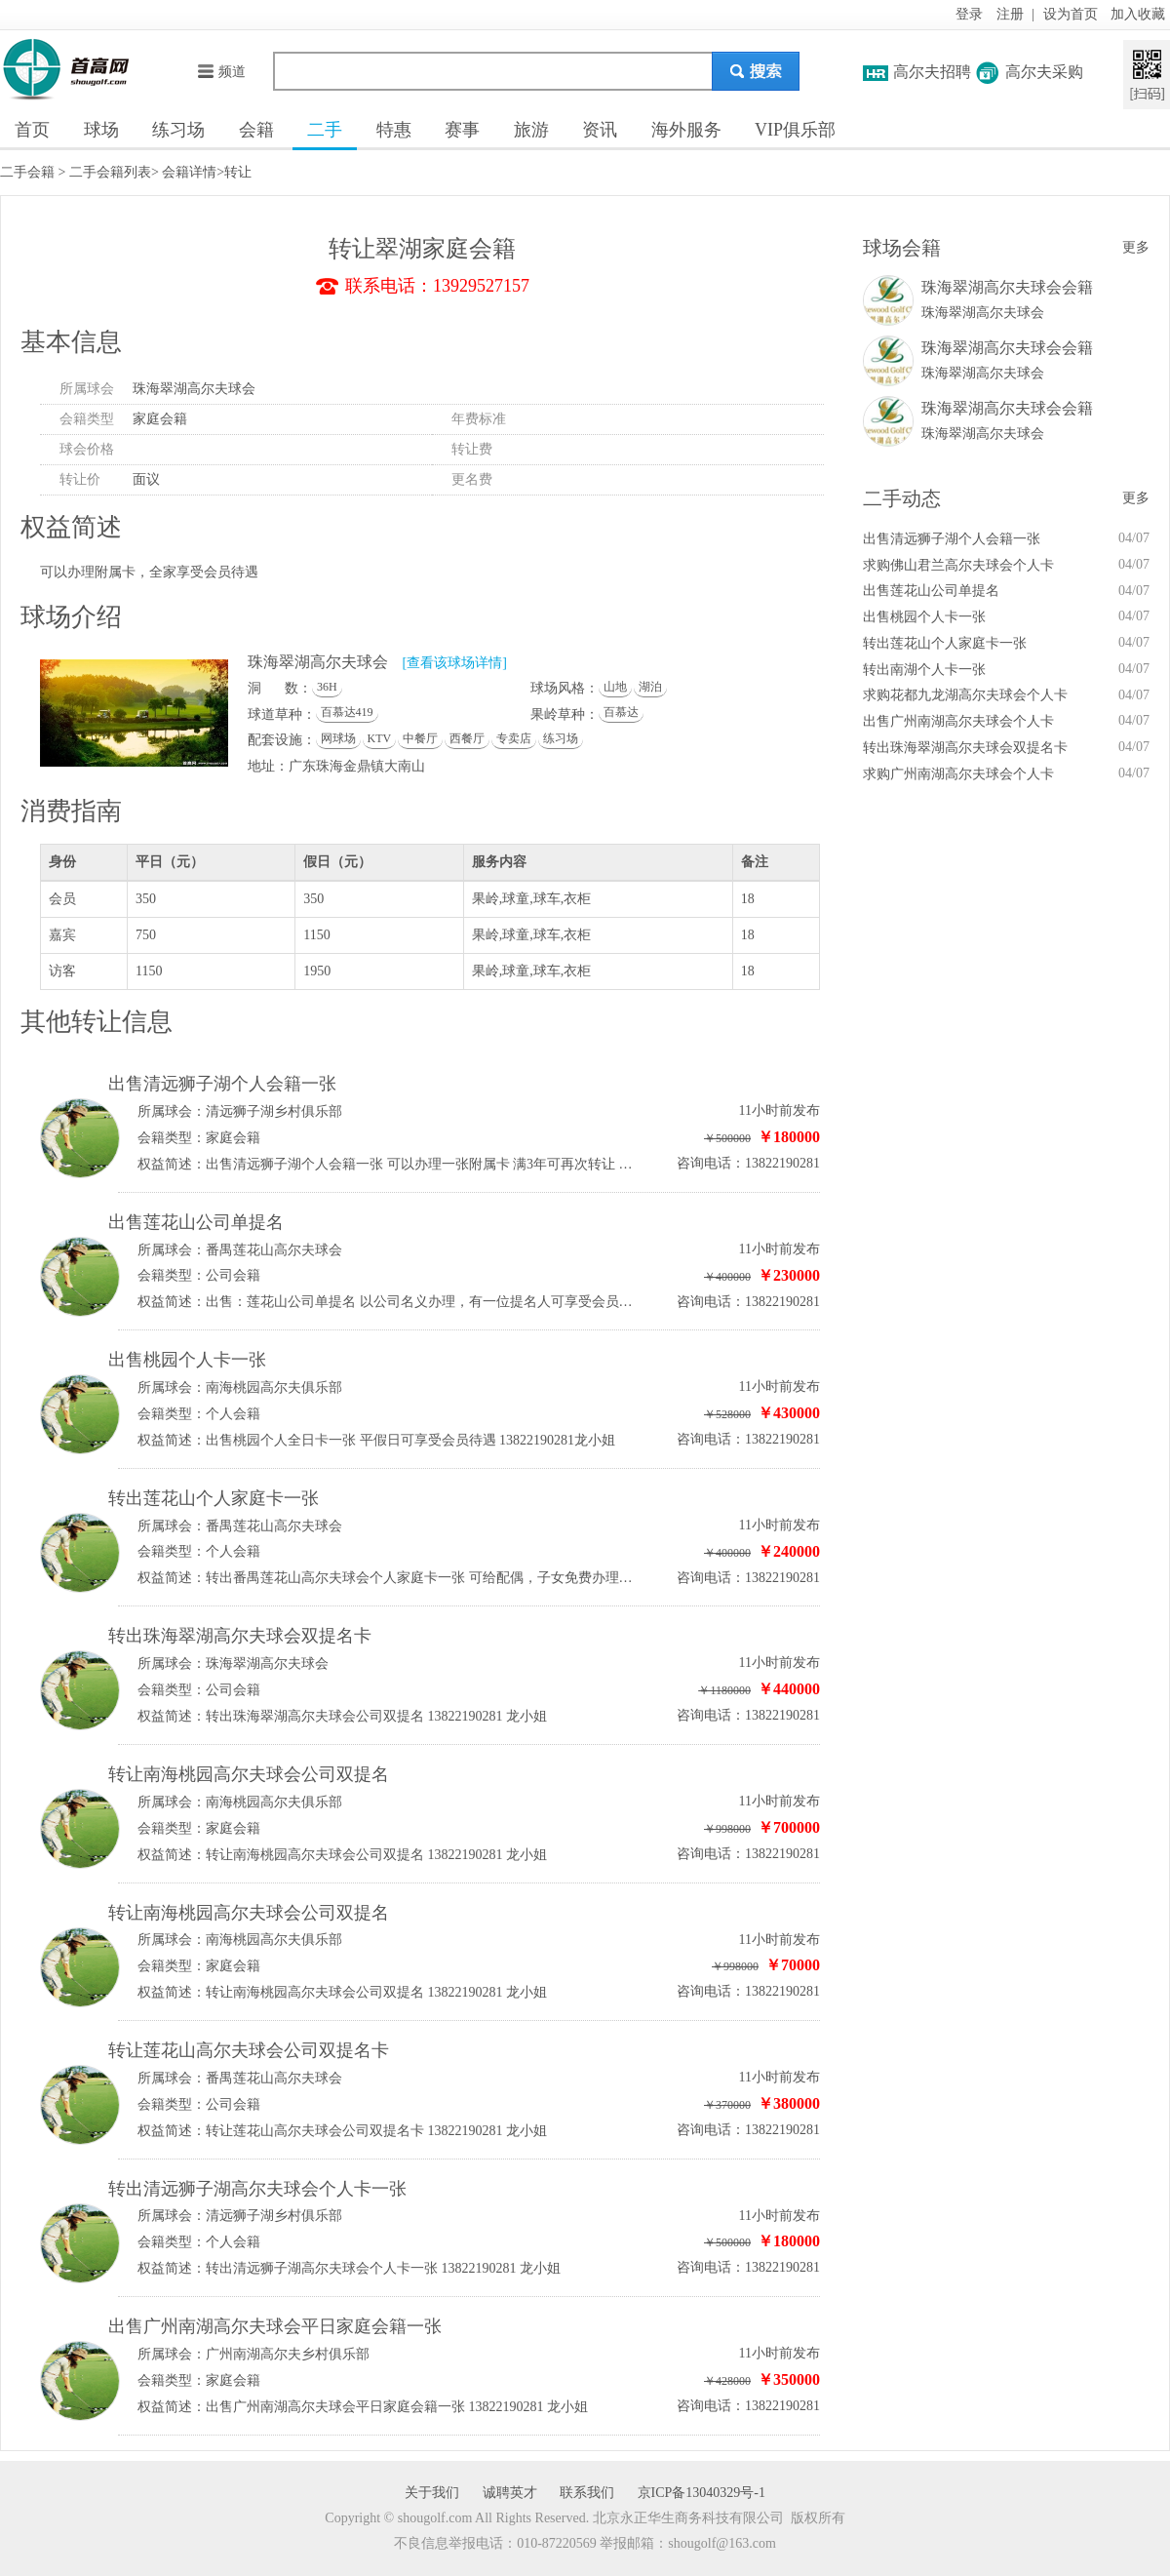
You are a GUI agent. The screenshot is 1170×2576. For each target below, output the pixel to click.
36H (327, 687)
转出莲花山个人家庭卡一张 (213, 1498)
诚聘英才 (510, 2492)
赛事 (462, 129)
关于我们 (432, 2492)
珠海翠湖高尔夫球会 (194, 388)
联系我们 (587, 2492)
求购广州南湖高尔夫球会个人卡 (958, 774)
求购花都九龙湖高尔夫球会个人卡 (965, 695)
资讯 (599, 129)
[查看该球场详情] (455, 662)
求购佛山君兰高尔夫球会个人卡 (958, 565)
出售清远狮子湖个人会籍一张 (222, 1083)
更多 (1136, 247)
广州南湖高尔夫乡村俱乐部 (288, 2354)
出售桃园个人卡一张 (187, 1359)
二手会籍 (27, 172)
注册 (1010, 14)
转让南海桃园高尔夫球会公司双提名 (248, 1774)
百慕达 (621, 712)
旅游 (531, 129)
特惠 (393, 129)
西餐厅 (467, 738)
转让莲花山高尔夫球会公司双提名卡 (248, 2050)
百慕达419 (347, 712)
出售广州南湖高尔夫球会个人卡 (958, 721)
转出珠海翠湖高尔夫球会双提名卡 (239, 1635)
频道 (221, 71)
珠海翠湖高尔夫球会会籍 (1007, 287)
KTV (380, 738)
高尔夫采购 (1044, 71)
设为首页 (1070, 14)
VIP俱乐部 (795, 129)
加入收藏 (1138, 14)
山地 (615, 687)
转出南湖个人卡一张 (924, 669)
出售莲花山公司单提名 (196, 1222)
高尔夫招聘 (932, 71)
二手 (324, 129)
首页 (32, 129)
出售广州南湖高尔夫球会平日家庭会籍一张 (275, 2326)
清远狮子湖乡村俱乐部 (274, 1111)
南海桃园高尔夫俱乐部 (274, 1387)
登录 (969, 14)
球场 (101, 129)
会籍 (256, 129)
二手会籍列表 (110, 172)
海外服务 (686, 129)
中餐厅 (420, 738)
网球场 (338, 738)
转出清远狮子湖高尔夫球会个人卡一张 (257, 2189)
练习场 (178, 129)
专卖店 (513, 738)
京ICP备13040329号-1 (701, 2492)
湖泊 (650, 687)
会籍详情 (189, 172)
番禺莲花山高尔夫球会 (274, 1250)
